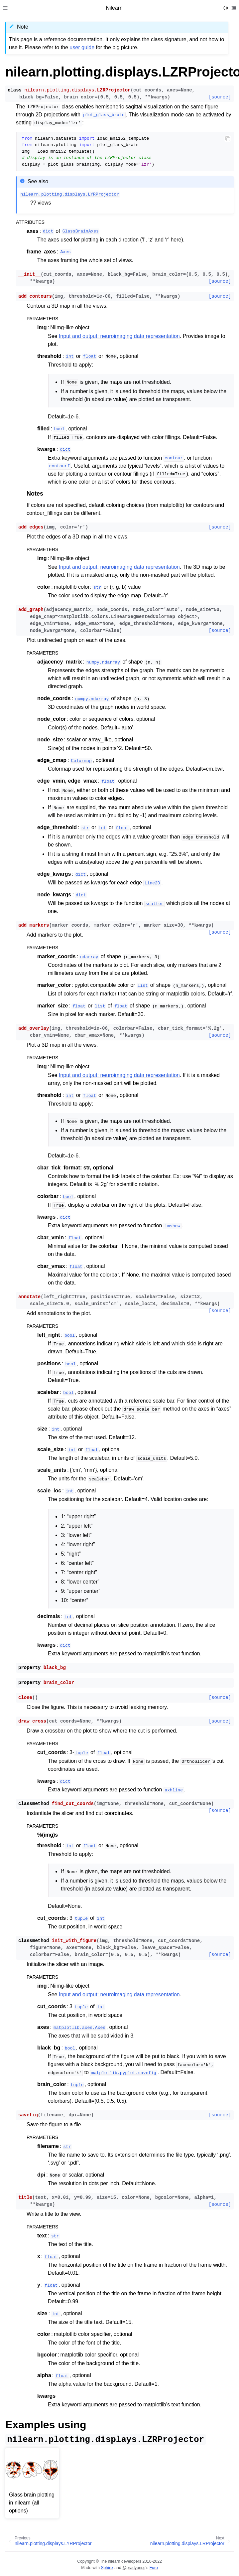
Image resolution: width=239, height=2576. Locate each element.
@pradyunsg (134, 2567)
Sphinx (107, 2567)
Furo (154, 2567)
